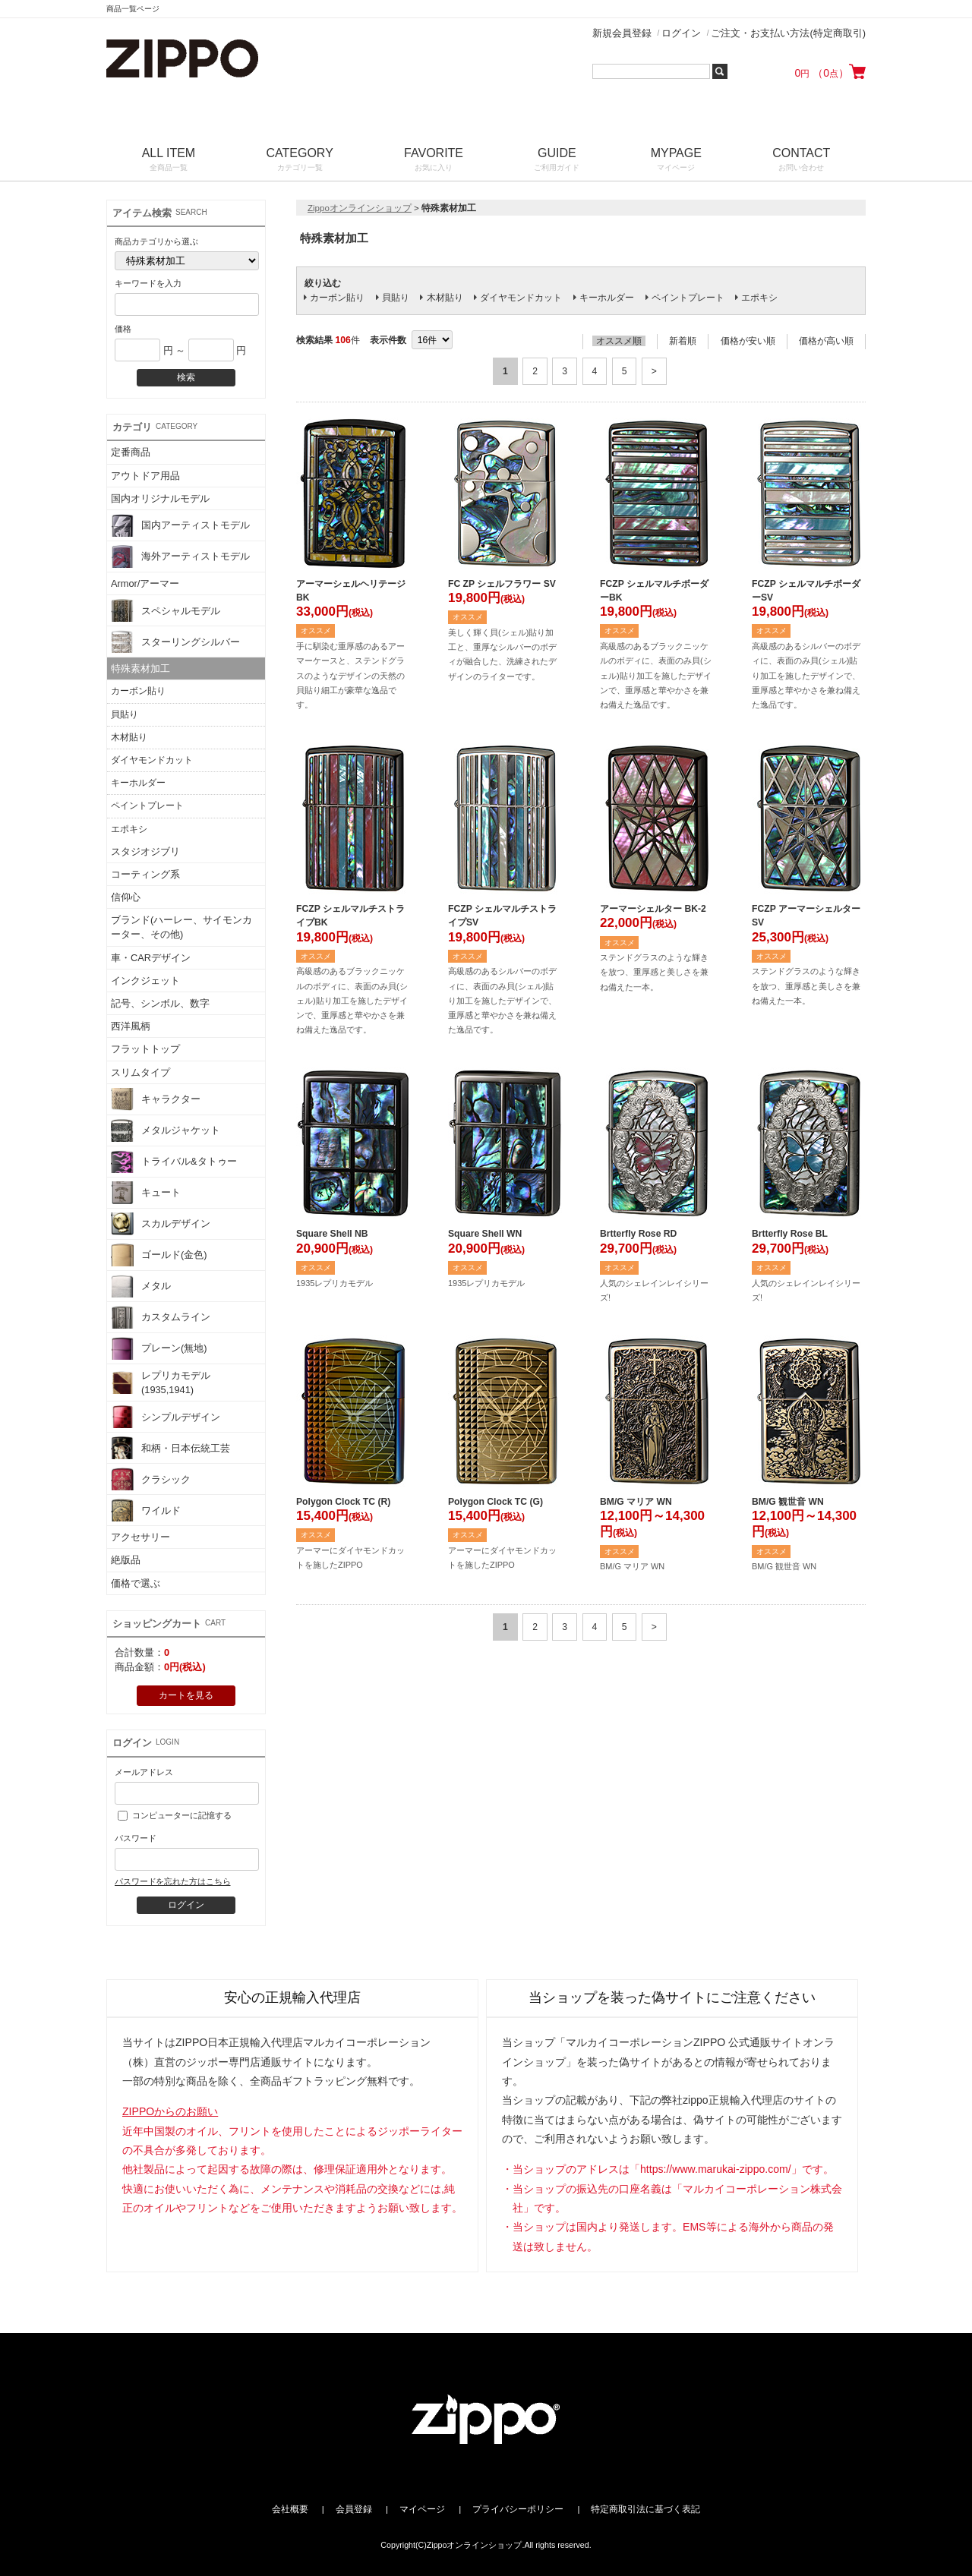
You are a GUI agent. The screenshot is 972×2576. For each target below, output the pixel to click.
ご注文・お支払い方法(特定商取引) (788, 33)
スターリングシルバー (175, 641)
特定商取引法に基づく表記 (645, 2509)
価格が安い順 (748, 341)
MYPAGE (676, 161)
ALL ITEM (168, 161)
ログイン (681, 33)
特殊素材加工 (140, 668)
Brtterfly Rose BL (790, 1233)
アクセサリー (140, 1537)
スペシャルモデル (165, 610)
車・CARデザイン (151, 957)
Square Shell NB (332, 1233)
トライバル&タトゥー (174, 1161)
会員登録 (354, 2509)
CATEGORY (300, 161)
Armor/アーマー (145, 583)
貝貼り (124, 714)
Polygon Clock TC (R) (343, 1501)
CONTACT (801, 161)
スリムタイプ (140, 1072)
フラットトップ (145, 1049)
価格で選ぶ (135, 1583)
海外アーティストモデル (180, 556)
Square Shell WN (485, 1233)
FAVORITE (433, 161)
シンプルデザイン (165, 1416)
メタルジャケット (165, 1130)
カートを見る (186, 1695)
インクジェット (145, 980)
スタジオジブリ (145, 851)
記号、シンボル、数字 (160, 1003)
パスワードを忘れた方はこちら (172, 1881)
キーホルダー (138, 782)
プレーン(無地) (159, 1348)
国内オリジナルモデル (160, 498)
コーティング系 (145, 874)
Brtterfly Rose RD (638, 1233)
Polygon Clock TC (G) (495, 1501)
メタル (141, 1286)
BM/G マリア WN (636, 1501)
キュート (146, 1192)
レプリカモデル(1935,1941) (160, 1382)
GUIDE (557, 161)
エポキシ (129, 829)
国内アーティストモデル (180, 525)
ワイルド (146, 1510)
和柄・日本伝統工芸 (170, 1447)
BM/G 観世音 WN (788, 1501)
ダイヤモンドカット (152, 760)
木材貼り (129, 737)
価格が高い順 (826, 341)
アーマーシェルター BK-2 (653, 908)
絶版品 (125, 1559)
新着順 (682, 341)
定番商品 (130, 452)
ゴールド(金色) (159, 1255)
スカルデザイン (160, 1223)
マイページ (422, 2509)
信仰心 (125, 897)
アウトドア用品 (145, 475)
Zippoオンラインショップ (360, 208)
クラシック (151, 1479)
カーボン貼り (138, 691)
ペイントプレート (147, 805)
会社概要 (290, 2509)
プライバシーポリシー (517, 2509)
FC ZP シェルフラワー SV (502, 584)
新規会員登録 (622, 33)
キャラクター (155, 1099)
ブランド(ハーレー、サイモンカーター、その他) (181, 927)
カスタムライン (160, 1317)
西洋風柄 (130, 1026)
